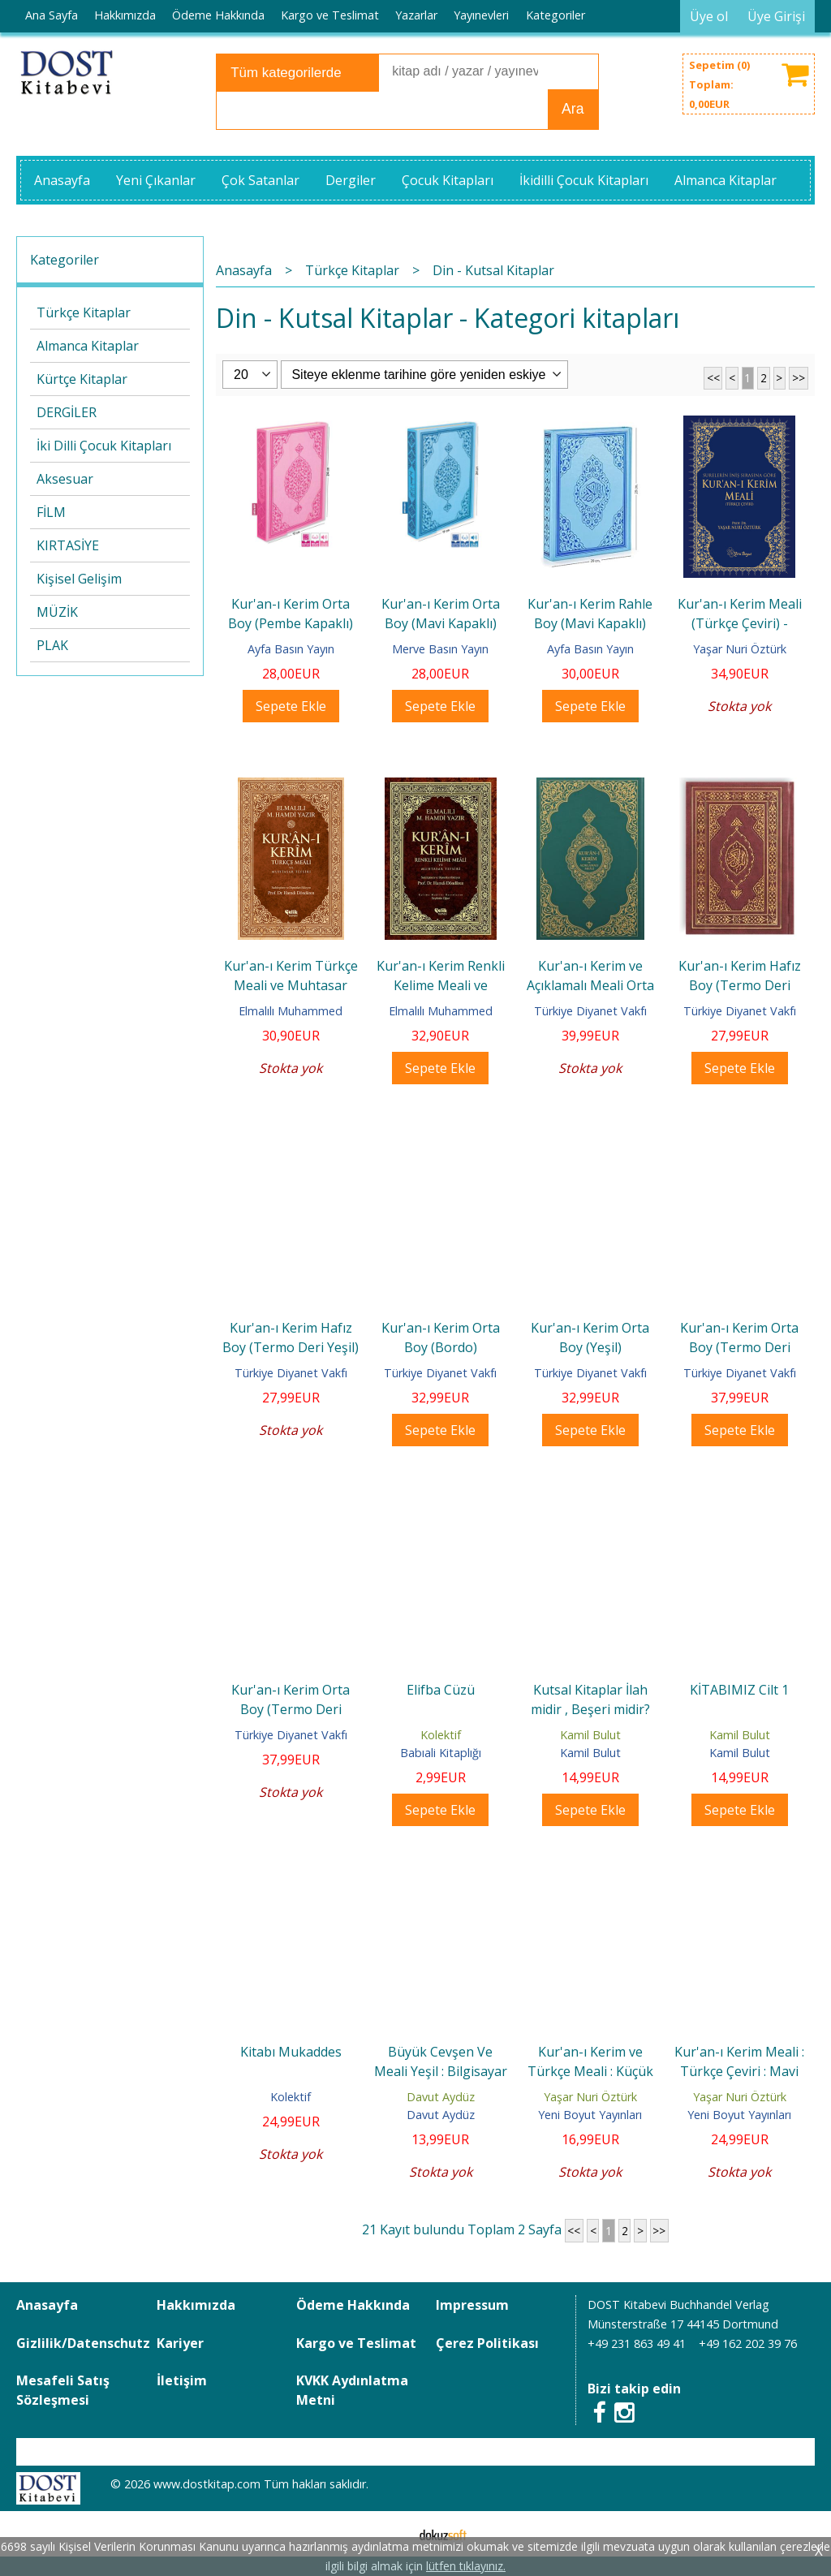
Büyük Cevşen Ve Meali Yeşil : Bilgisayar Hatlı (440, 2071)
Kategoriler (64, 260)
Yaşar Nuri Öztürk (739, 649)
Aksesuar (65, 479)
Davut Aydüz (441, 2096)
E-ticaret (390, 2534)
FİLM (51, 512)
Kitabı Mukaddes (291, 2052)
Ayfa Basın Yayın (291, 649)
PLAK (52, 645)
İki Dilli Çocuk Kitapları (104, 445)
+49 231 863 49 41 (637, 2343)
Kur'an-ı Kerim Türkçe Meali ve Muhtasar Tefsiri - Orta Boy (291, 985)
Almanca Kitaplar (88, 346)
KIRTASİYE (68, 545)
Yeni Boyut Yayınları (590, 2114)
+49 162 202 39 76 (748, 2343)
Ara (572, 109)
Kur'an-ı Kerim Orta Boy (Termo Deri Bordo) (739, 1347)
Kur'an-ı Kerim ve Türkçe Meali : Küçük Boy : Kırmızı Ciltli (590, 2071)
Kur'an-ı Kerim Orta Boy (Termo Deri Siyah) (290, 1709)
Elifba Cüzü (441, 1690)
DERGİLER (67, 412)
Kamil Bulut (590, 1734)
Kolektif (440, 1734)
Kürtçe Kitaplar (82, 379)
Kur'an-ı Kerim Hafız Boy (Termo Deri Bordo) (739, 985)
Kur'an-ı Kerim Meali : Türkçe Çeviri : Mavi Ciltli (739, 2071)
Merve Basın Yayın (440, 649)
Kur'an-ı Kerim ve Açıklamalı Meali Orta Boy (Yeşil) (590, 985)
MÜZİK (57, 612)
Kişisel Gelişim (79, 579)
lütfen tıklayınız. (466, 2566)
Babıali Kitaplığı (440, 1752)
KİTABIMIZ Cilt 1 (739, 1690)
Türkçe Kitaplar (84, 312)
